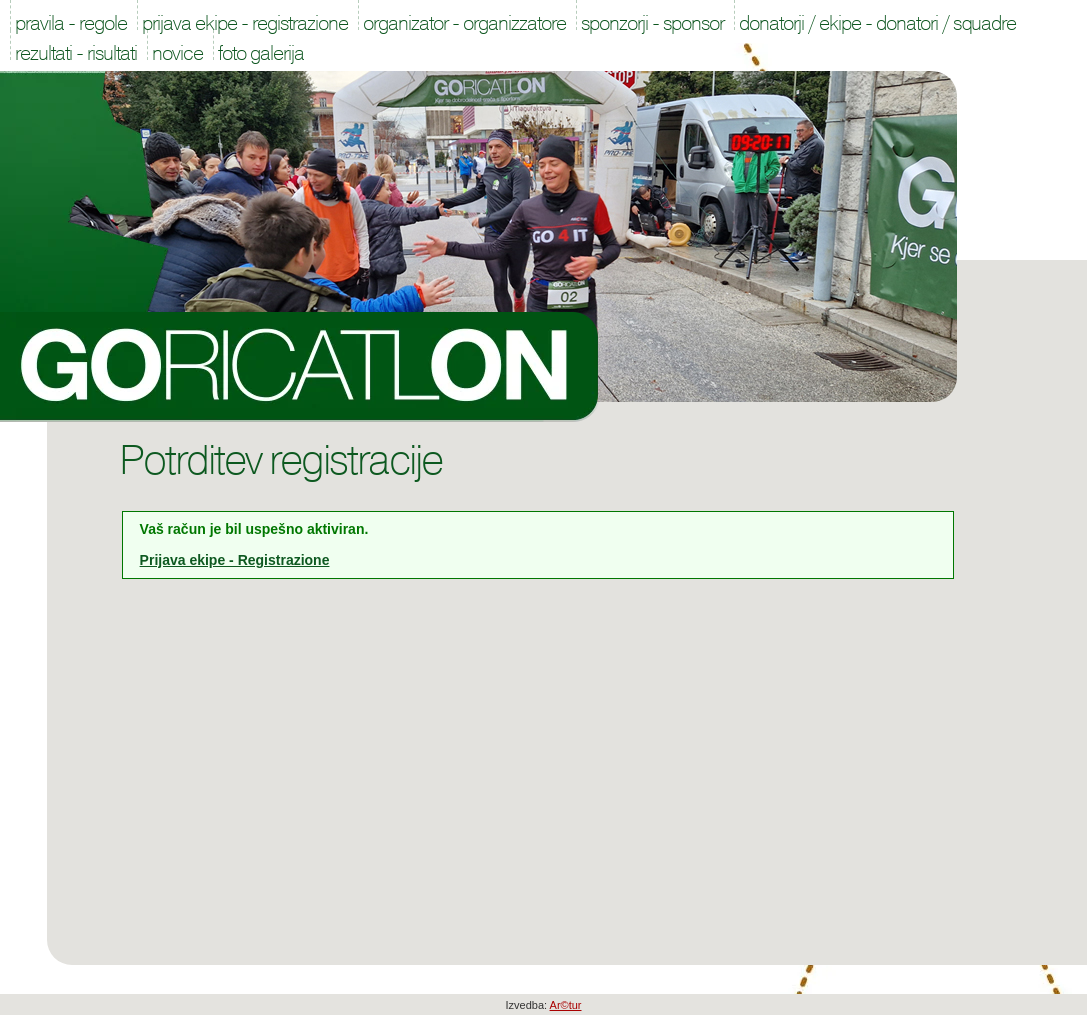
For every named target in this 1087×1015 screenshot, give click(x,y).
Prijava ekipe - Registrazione (235, 560)
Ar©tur (566, 1005)
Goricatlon (299, 367)
